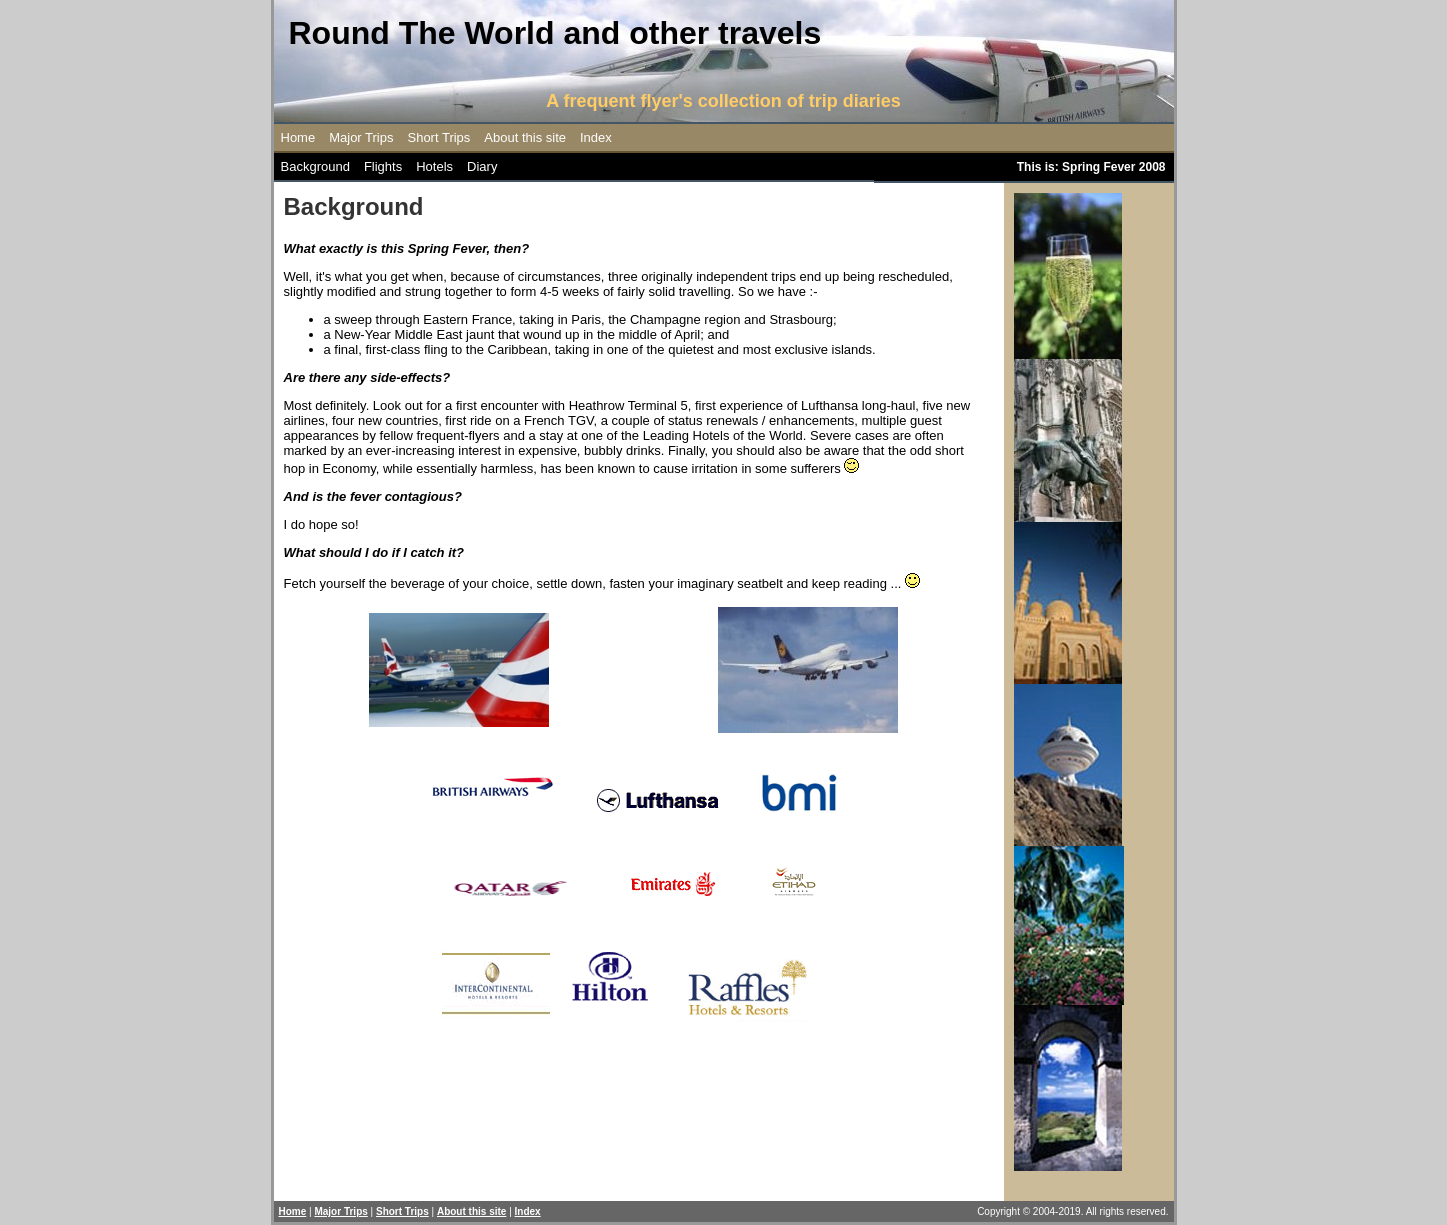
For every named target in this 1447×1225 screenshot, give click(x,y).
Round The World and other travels (555, 33)
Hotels (434, 166)
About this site (525, 137)
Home (298, 137)
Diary (482, 166)
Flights (383, 166)
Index (596, 137)
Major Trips (361, 137)
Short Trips (438, 137)
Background (315, 166)
